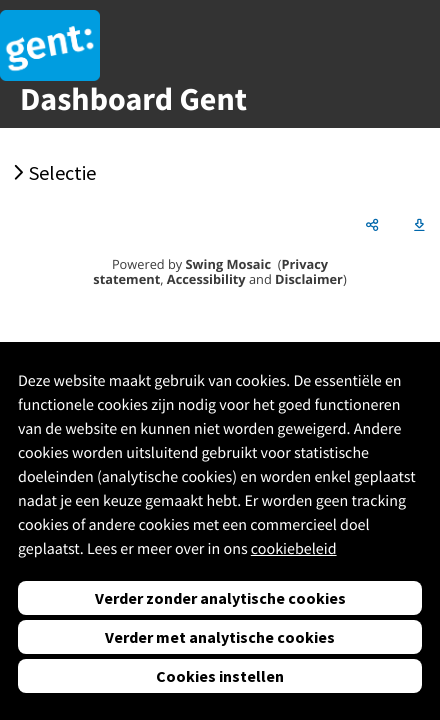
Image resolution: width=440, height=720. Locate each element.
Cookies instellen (220, 676)
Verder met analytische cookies (220, 637)
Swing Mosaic (228, 264)
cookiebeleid (294, 549)
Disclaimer (309, 279)
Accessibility (206, 279)
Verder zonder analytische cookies (220, 598)
